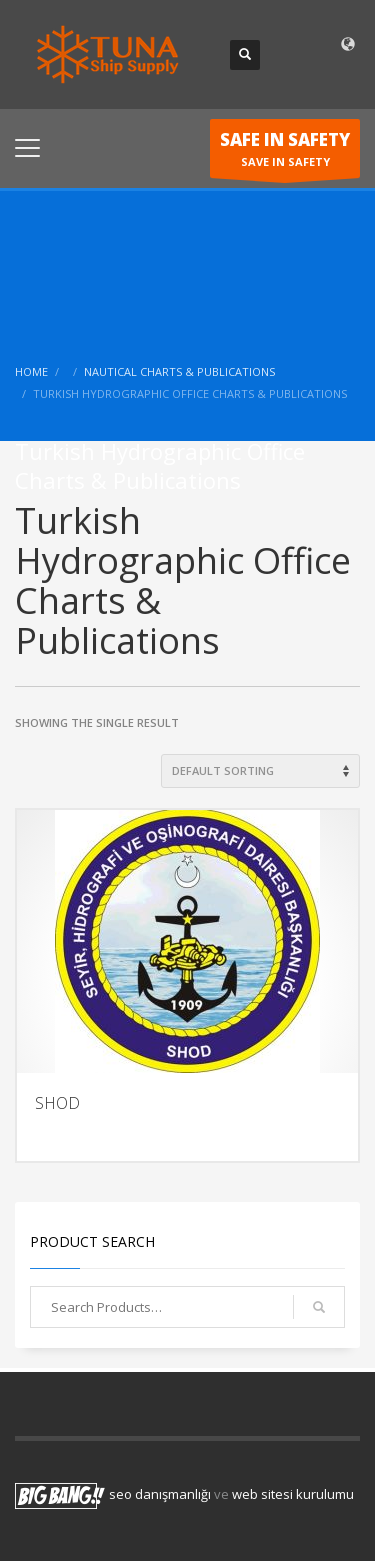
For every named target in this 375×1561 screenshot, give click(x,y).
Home (31, 371)
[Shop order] (260, 771)
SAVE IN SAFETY (285, 153)
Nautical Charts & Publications (179, 371)
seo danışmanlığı (160, 1495)
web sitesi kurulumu (293, 1495)
